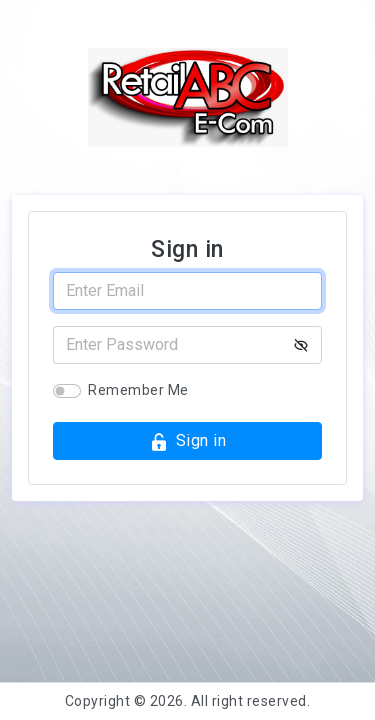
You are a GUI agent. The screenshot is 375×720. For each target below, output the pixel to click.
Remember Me (138, 390)
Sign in (187, 441)
